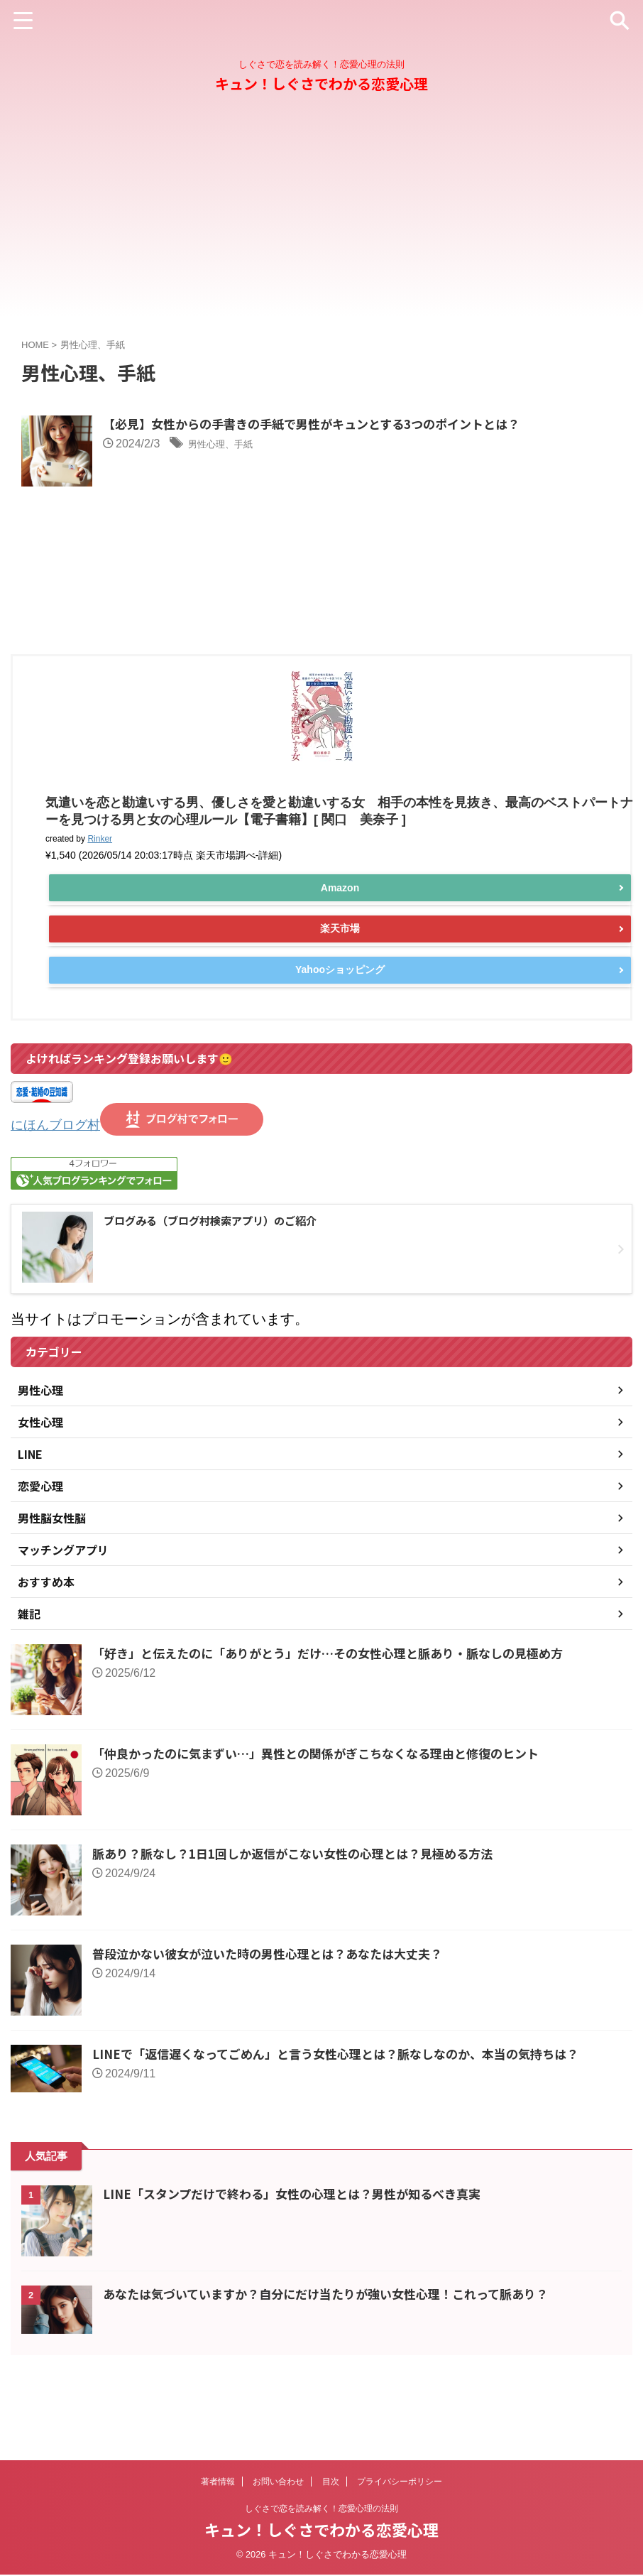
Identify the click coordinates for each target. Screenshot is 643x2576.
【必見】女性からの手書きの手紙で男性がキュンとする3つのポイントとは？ (394, 424)
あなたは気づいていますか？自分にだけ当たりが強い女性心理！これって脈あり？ (338, 2366)
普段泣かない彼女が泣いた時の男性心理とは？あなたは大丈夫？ (277, 2025)
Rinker (99, 910)
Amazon (340, 958)
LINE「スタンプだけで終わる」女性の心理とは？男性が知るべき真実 (302, 2265)
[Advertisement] (321, 217)
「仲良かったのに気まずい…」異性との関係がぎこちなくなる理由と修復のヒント (328, 1824)
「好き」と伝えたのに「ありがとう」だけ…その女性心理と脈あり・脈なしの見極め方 (341, 1724)
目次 (330, 2483)
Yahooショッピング (340, 1040)
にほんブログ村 (60, 1196)
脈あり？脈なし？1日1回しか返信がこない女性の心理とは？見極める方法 (304, 1924)
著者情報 (218, 2483)
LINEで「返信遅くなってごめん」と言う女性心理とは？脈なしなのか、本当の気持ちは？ (349, 2125)
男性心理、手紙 (299, 445)
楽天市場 (340, 999)
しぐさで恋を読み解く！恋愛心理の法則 (321, 2510)
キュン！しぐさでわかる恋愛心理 (321, 83)
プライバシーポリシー (399, 2483)
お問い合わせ (278, 2483)
